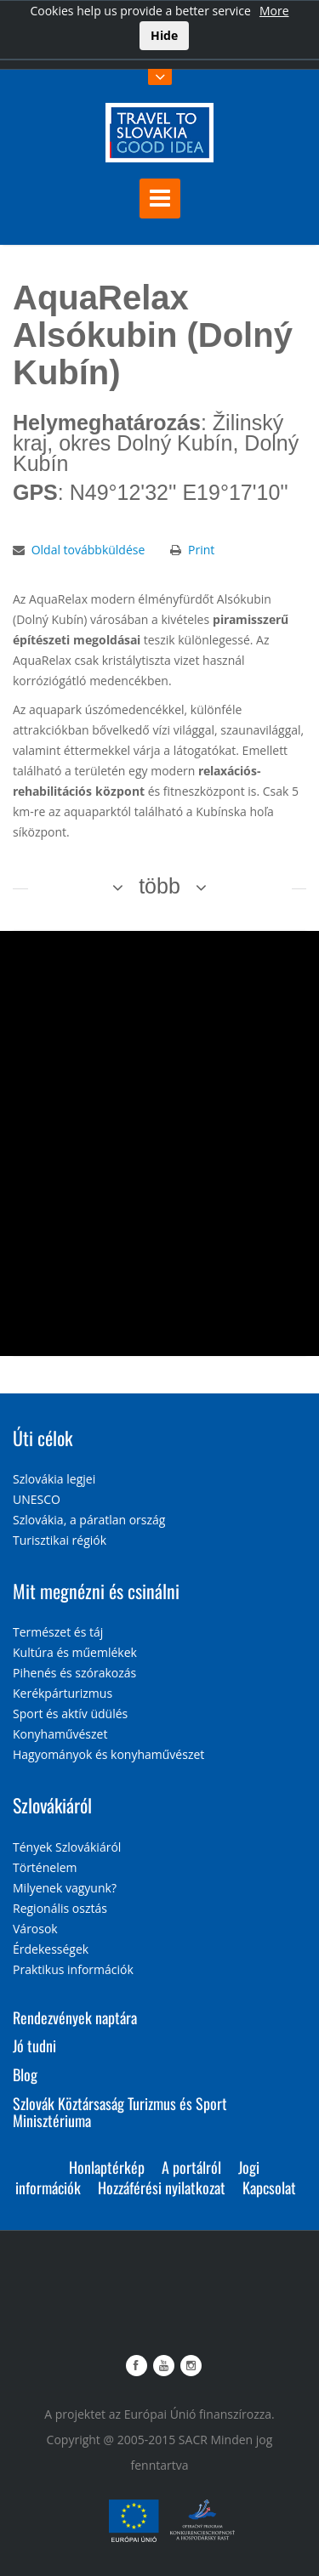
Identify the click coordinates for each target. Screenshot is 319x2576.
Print (201, 550)
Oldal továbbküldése (88, 550)
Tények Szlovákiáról (67, 1847)
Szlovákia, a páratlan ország (89, 1520)
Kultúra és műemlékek (75, 1652)
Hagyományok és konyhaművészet (108, 1754)
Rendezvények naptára (75, 2017)
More (274, 11)
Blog (25, 2074)
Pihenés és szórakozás (74, 1673)
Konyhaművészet (60, 1734)
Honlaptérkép (107, 2167)
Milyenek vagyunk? (65, 1888)
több (159, 886)
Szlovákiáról (52, 1805)
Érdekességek (50, 1949)
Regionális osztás (60, 1908)
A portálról (191, 2167)
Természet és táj (58, 1632)
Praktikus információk (73, 1969)
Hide (164, 35)
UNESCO (36, 1499)
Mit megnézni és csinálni (96, 1590)
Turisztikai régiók (59, 1540)
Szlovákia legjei (54, 1479)
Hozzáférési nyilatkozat (161, 2187)
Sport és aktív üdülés (70, 1713)
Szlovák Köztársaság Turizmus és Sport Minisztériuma (120, 2111)
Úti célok (42, 1437)
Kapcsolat (269, 2187)
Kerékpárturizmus (62, 1693)
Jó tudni (34, 2045)
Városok (35, 1929)
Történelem (45, 1867)
